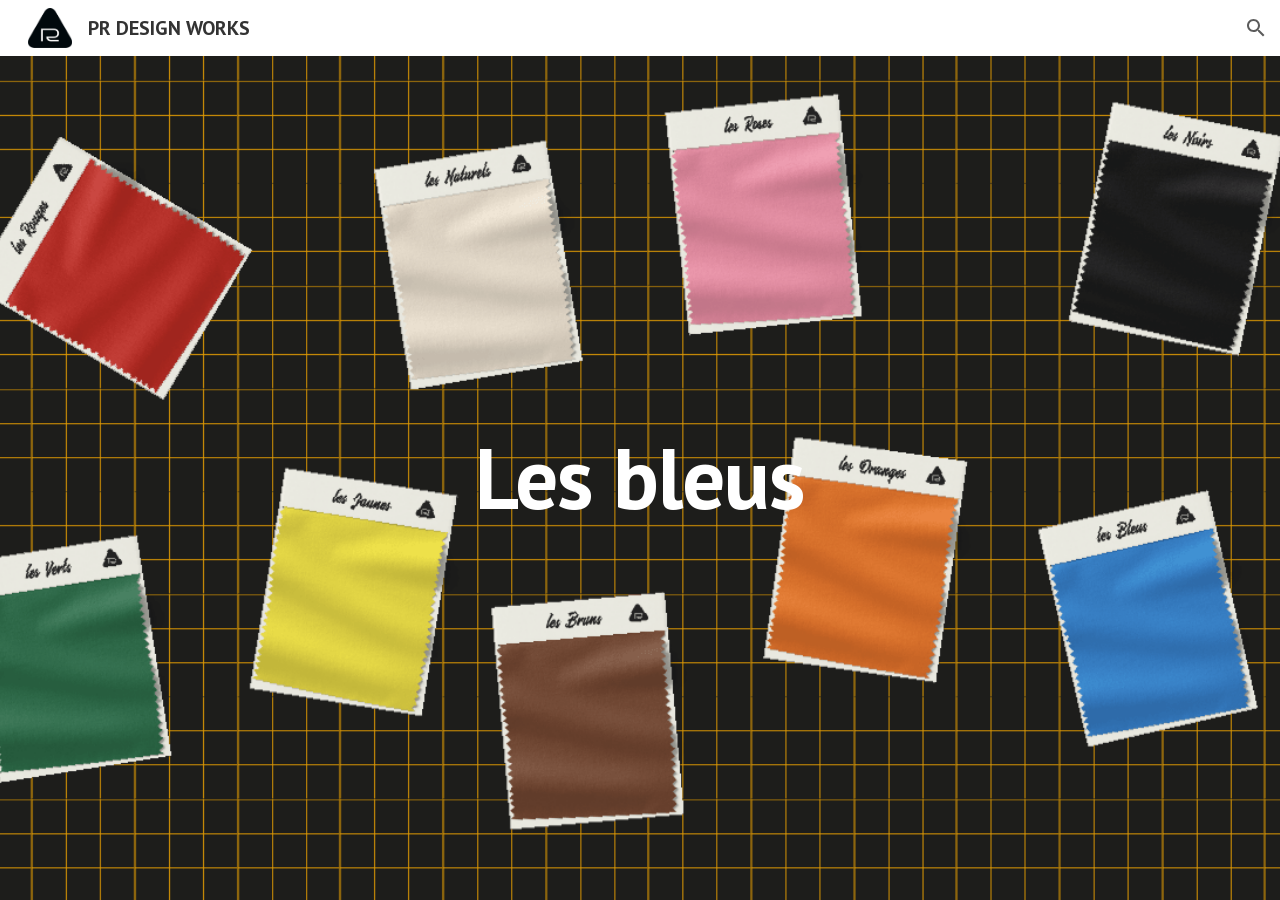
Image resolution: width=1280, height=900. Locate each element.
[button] (1256, 28)
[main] (640, 477)
